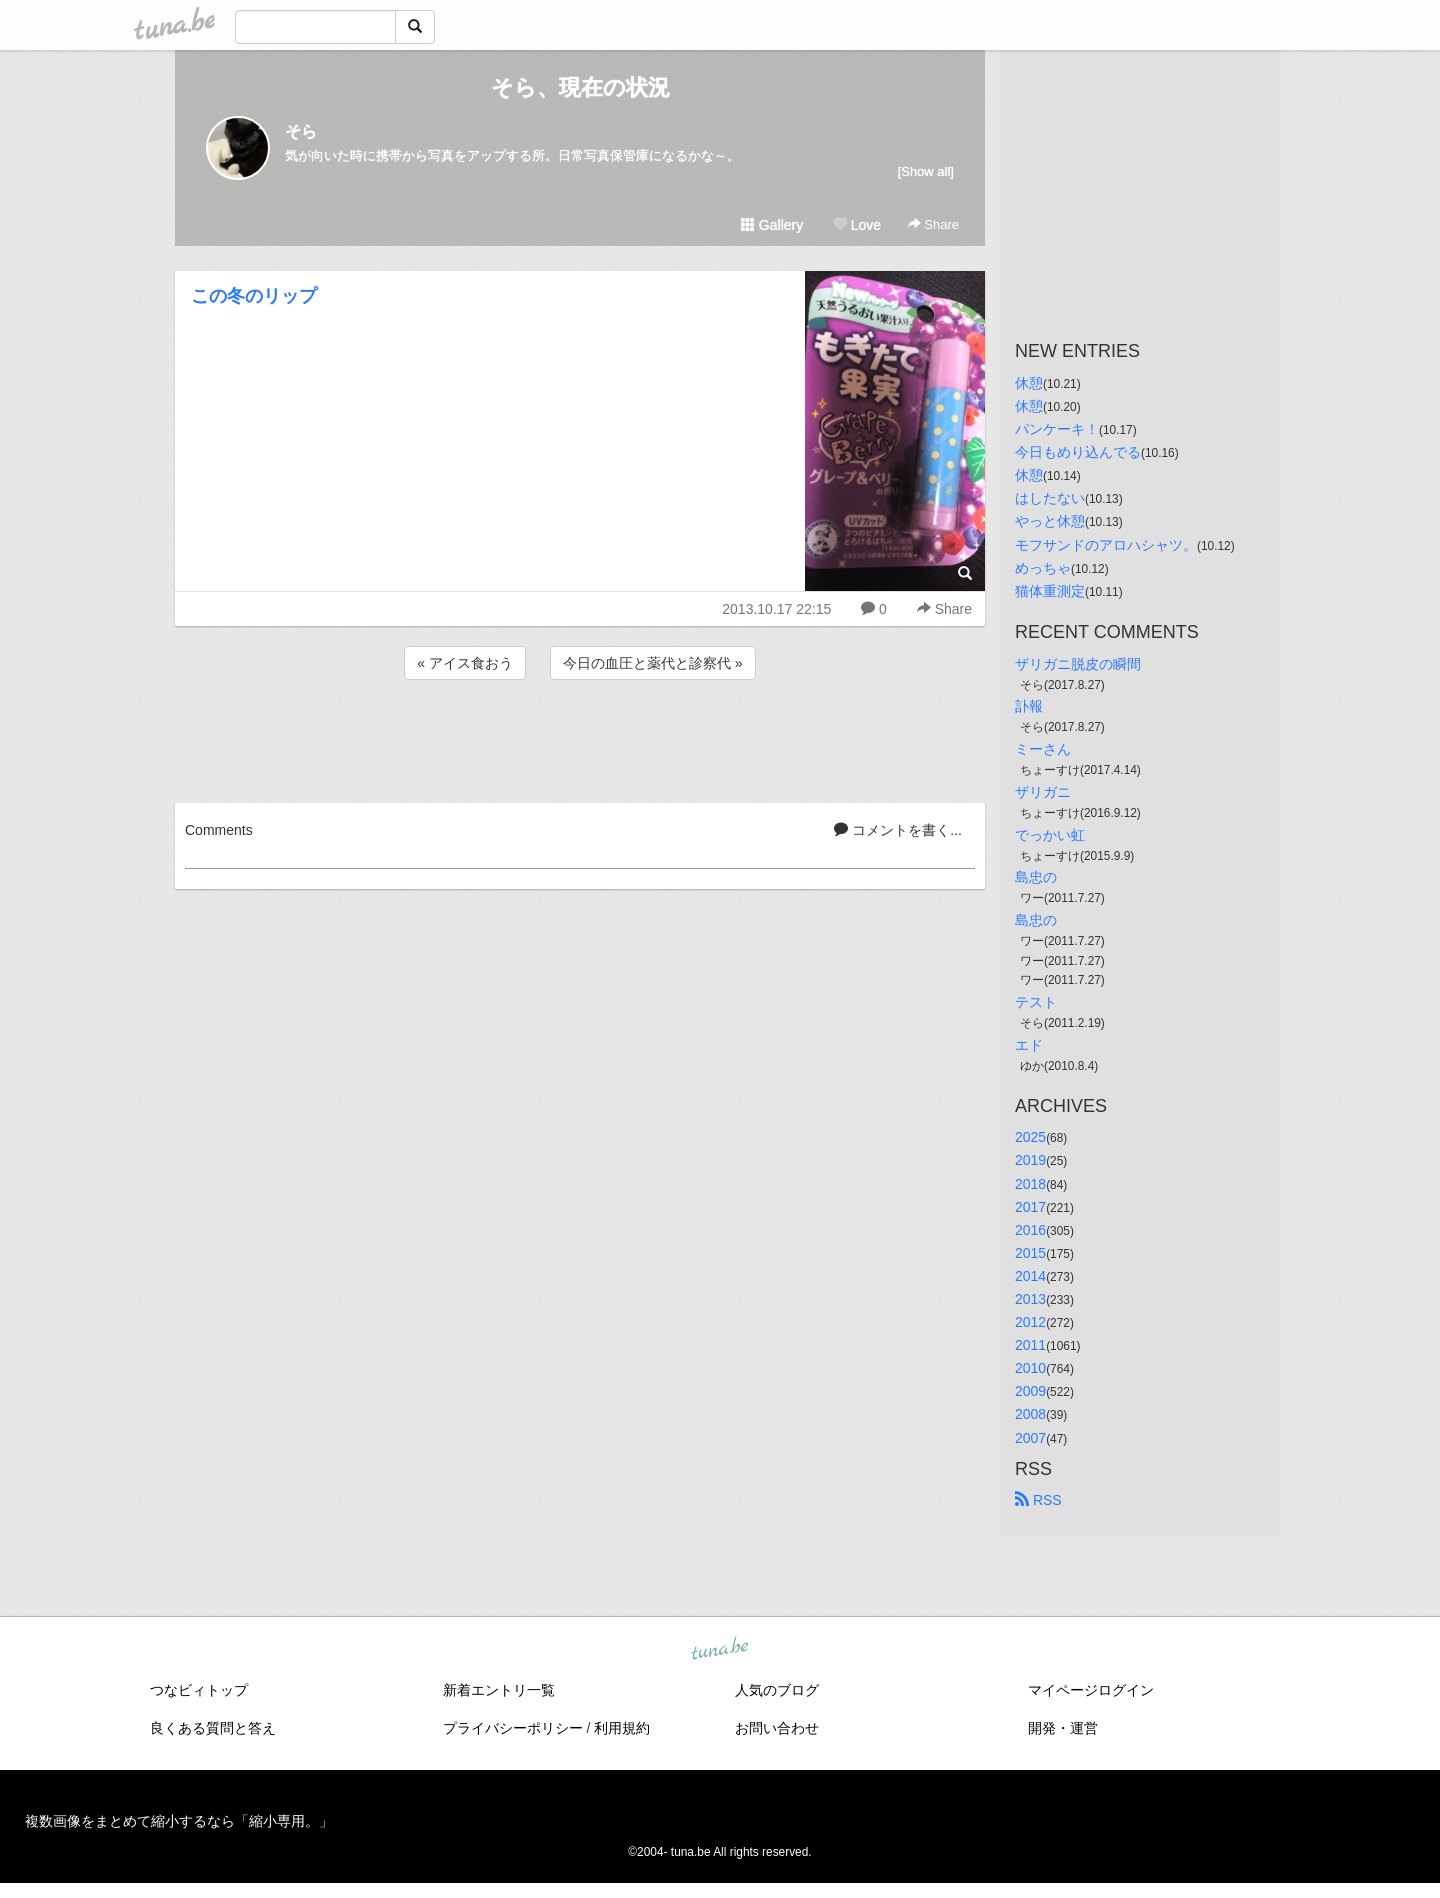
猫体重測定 (1050, 591)
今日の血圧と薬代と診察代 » (653, 663)
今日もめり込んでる (1078, 452)
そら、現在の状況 (580, 87)
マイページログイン (1091, 1690)
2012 (1030, 1322)
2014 (1030, 1276)
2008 (1030, 1414)
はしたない (1050, 498)
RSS (1038, 1500)
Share (933, 224)
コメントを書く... (898, 830)
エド (1029, 1045)
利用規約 (622, 1728)
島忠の (1036, 877)
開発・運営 (1063, 1728)
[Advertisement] (580, 738)
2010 (1030, 1368)
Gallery (772, 225)
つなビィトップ (199, 1690)
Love (857, 225)
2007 (1030, 1438)
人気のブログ (777, 1690)
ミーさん (1043, 749)
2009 (1030, 1391)
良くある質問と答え (213, 1728)
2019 (1030, 1160)
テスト (1036, 1002)
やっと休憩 (1050, 521)
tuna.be (719, 1649)
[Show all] (926, 171)
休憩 (1029, 383)
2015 (1030, 1253)
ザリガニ (1043, 792)
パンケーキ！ (1057, 429)
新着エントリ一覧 (499, 1690)
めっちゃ (1043, 568)
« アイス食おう (465, 663)
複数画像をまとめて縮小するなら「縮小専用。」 (179, 1821)
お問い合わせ (777, 1728)
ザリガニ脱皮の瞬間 (1078, 664)
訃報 (1029, 706)
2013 (1030, 1299)
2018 (1030, 1184)
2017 (1030, 1207)
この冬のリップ (254, 296)
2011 (1030, 1345)
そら (301, 131)
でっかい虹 (1050, 835)
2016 (1030, 1230)
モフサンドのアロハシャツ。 (1106, 545)
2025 (1030, 1137)
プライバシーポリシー (513, 1728)
